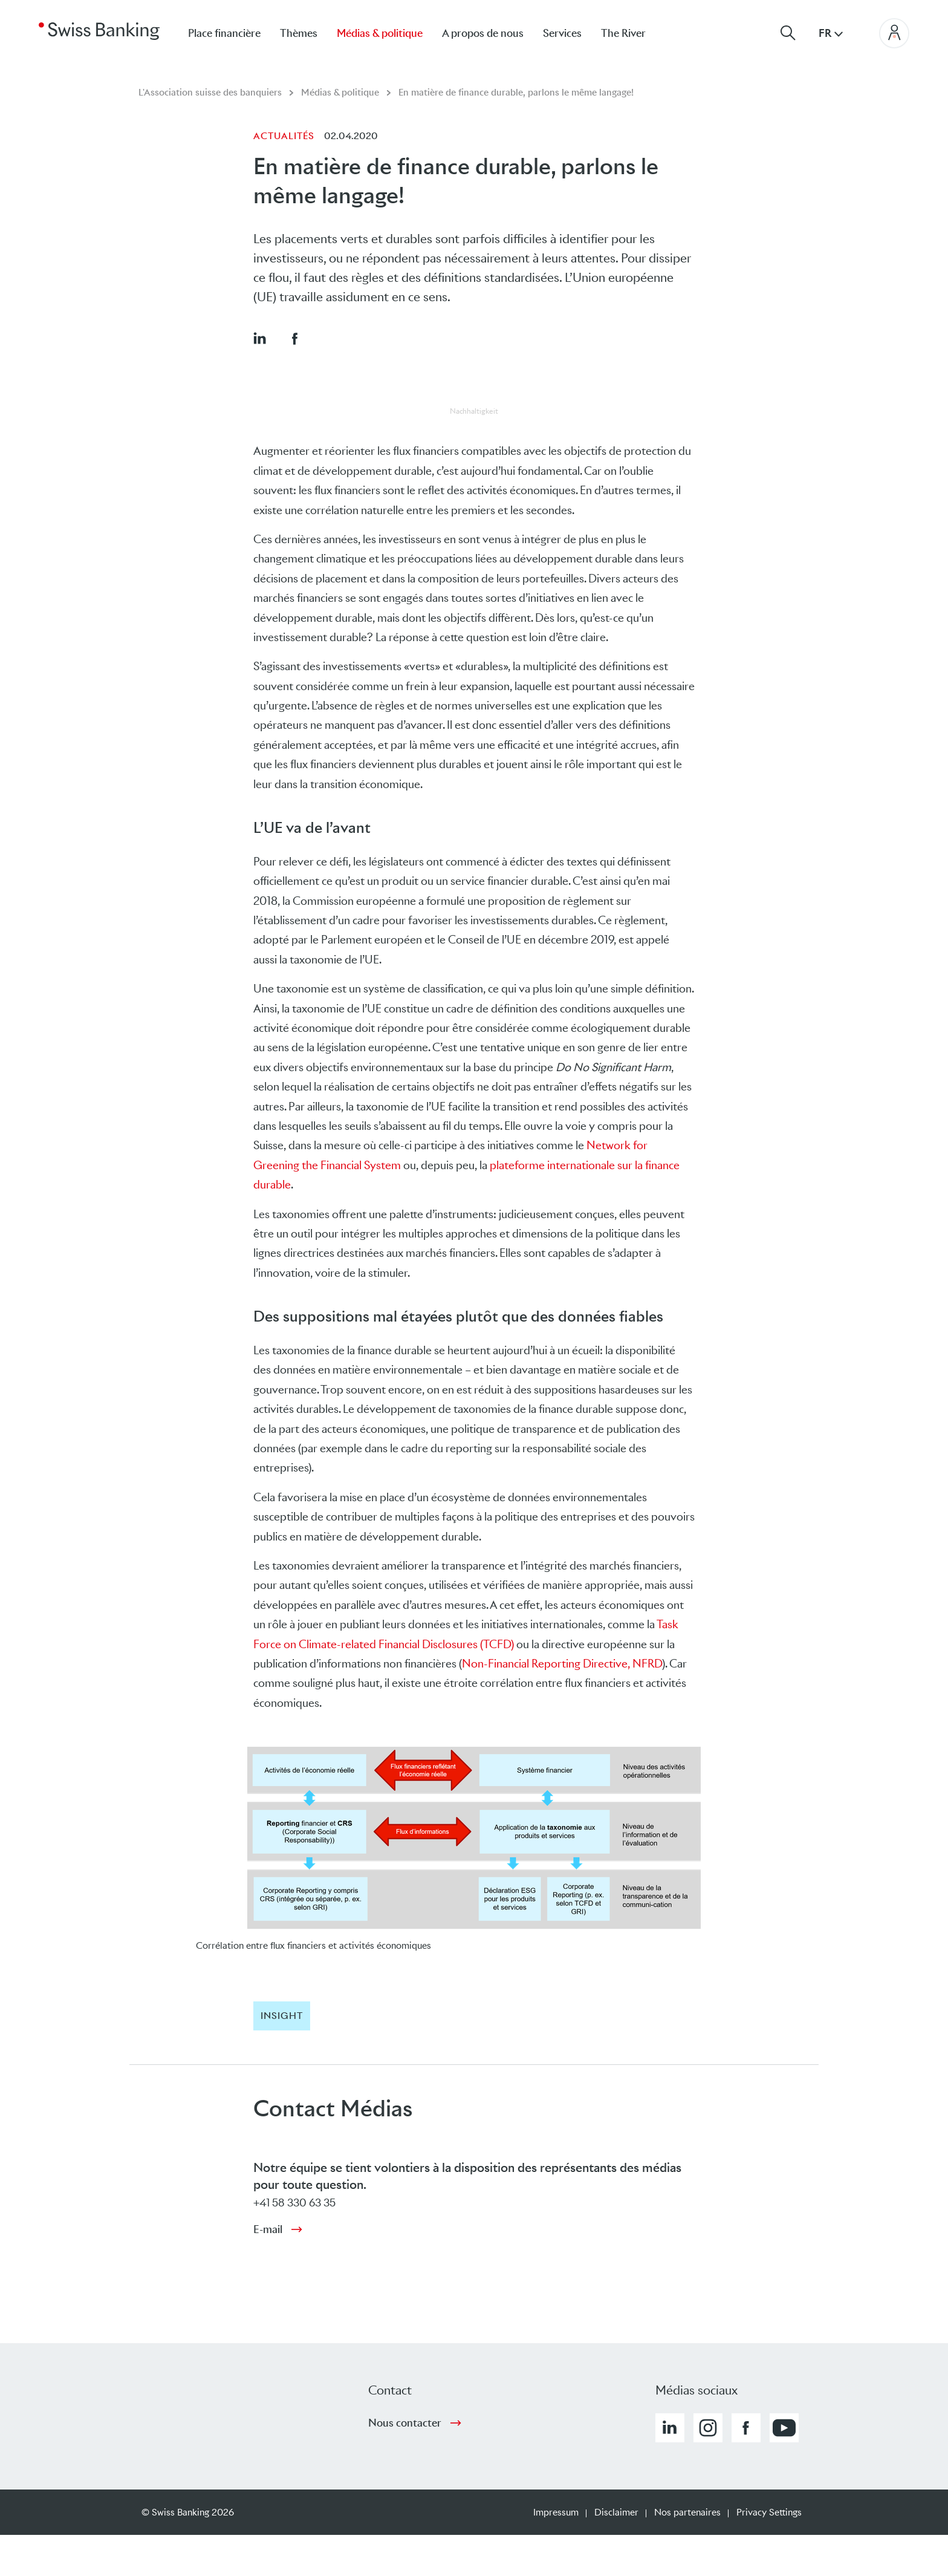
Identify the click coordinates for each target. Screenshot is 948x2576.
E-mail (267, 2229)
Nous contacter (404, 2423)
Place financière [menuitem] (224, 33)
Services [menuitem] (562, 33)
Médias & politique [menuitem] (380, 33)
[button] (259, 338)
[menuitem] (633, 33)
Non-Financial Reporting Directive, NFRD (562, 1664)
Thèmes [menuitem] (298, 33)
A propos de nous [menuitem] (483, 33)
